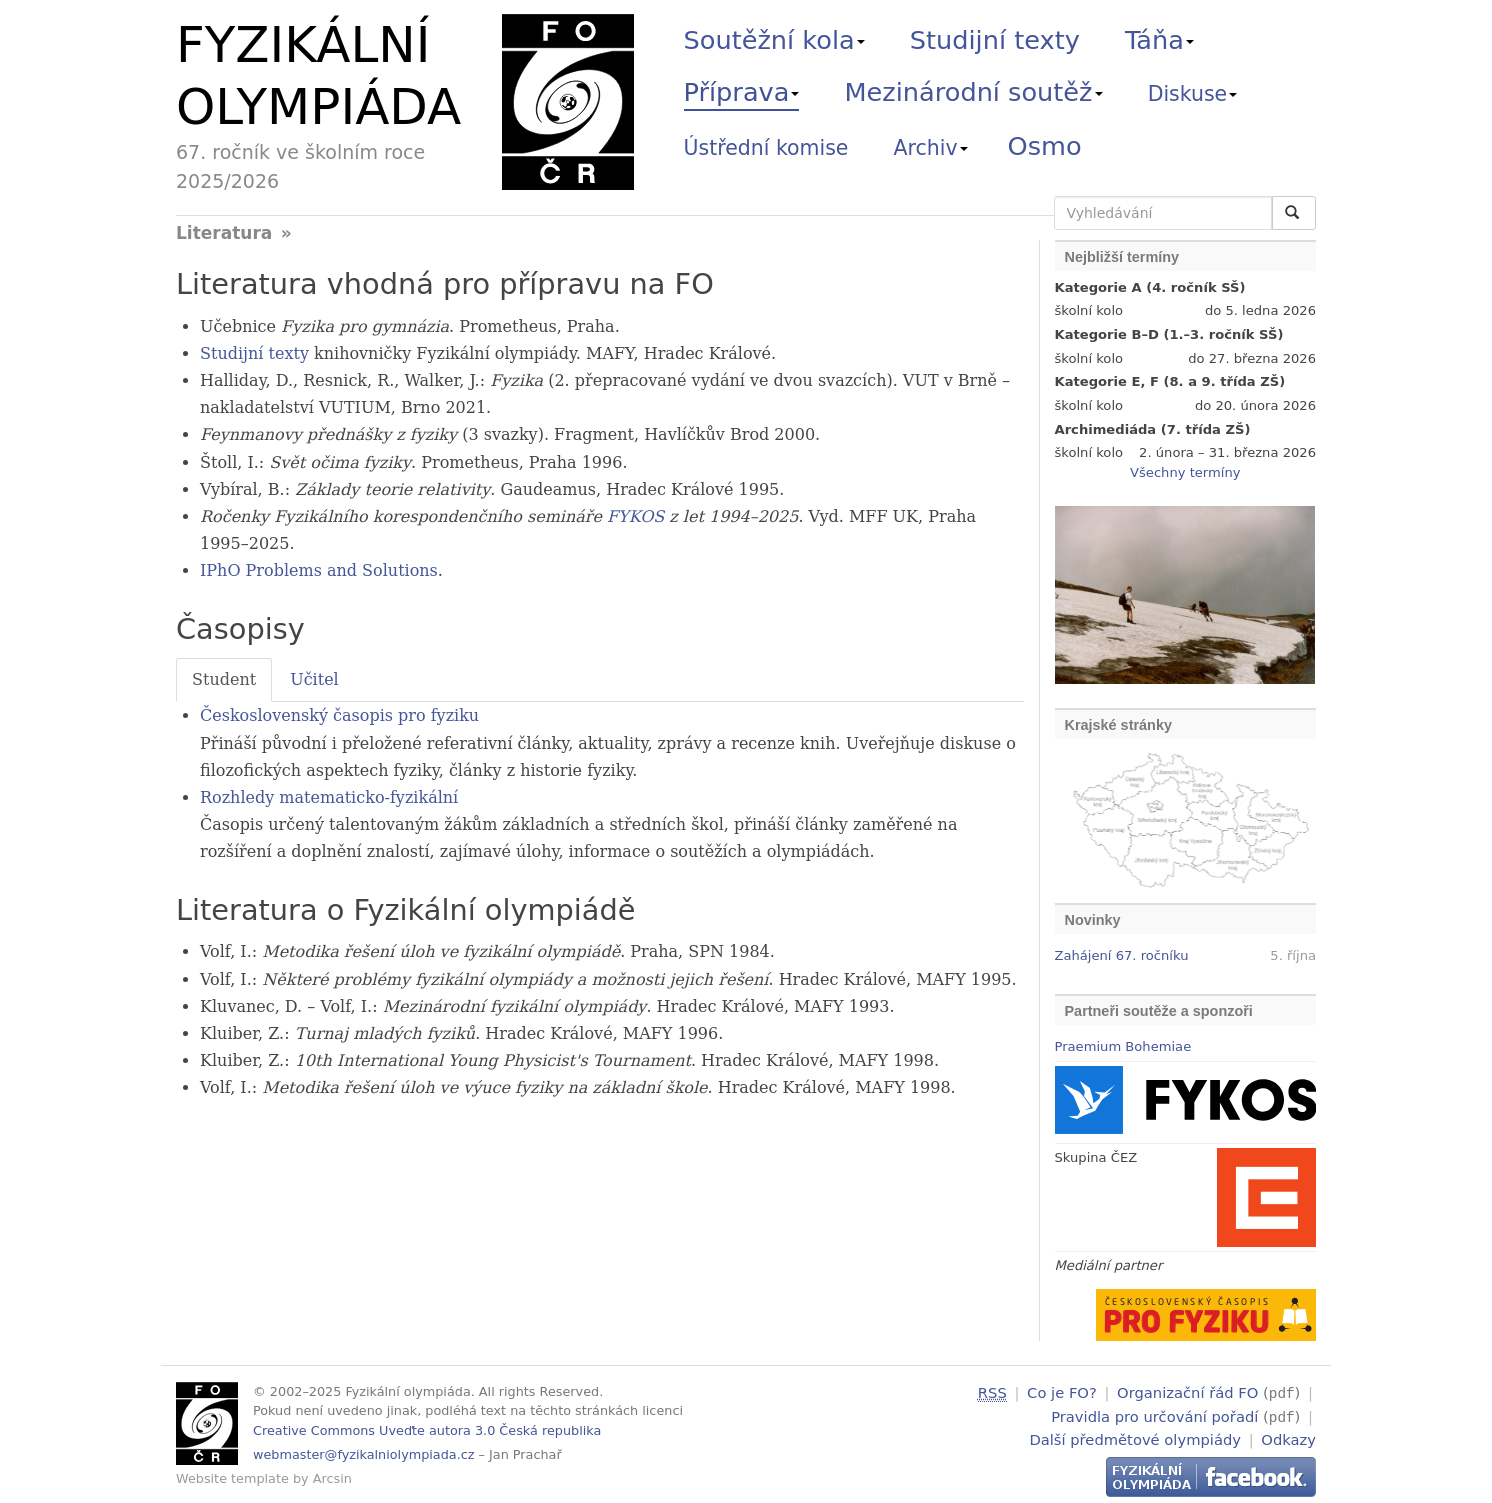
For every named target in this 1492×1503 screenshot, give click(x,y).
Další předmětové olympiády (1135, 1436)
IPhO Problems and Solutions (319, 570)
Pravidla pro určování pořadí (1154, 1414)
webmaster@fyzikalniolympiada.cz (364, 1454)
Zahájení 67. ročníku (1122, 955)
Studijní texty (995, 40)
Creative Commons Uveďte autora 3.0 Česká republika (427, 1430)
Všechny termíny (1185, 472)
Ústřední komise (766, 148)
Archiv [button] (931, 148)
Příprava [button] (742, 92)
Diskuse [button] (1193, 94)
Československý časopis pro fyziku (339, 715)
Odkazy (1288, 1436)
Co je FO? (1062, 1392)
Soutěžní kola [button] (774, 40)
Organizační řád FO (1187, 1392)
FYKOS (635, 516)
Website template (232, 1478)
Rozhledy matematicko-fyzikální (329, 797)
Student (224, 679)
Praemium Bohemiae (1123, 1046)
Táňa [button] (1159, 40)
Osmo (1045, 146)
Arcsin (332, 1478)
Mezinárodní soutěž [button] (974, 92)
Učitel (314, 679)
